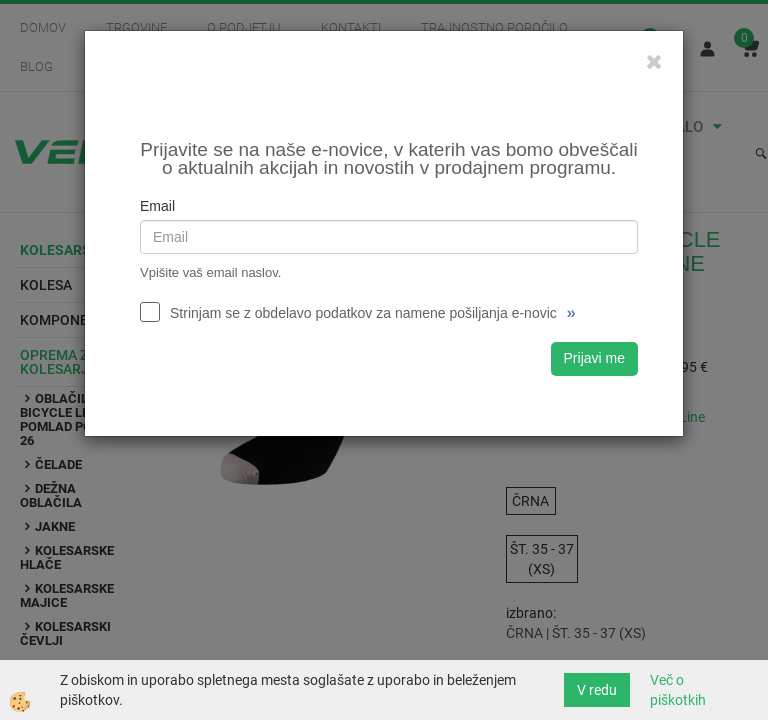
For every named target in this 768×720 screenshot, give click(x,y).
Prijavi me (594, 358)
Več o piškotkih (678, 690)
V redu (597, 690)
